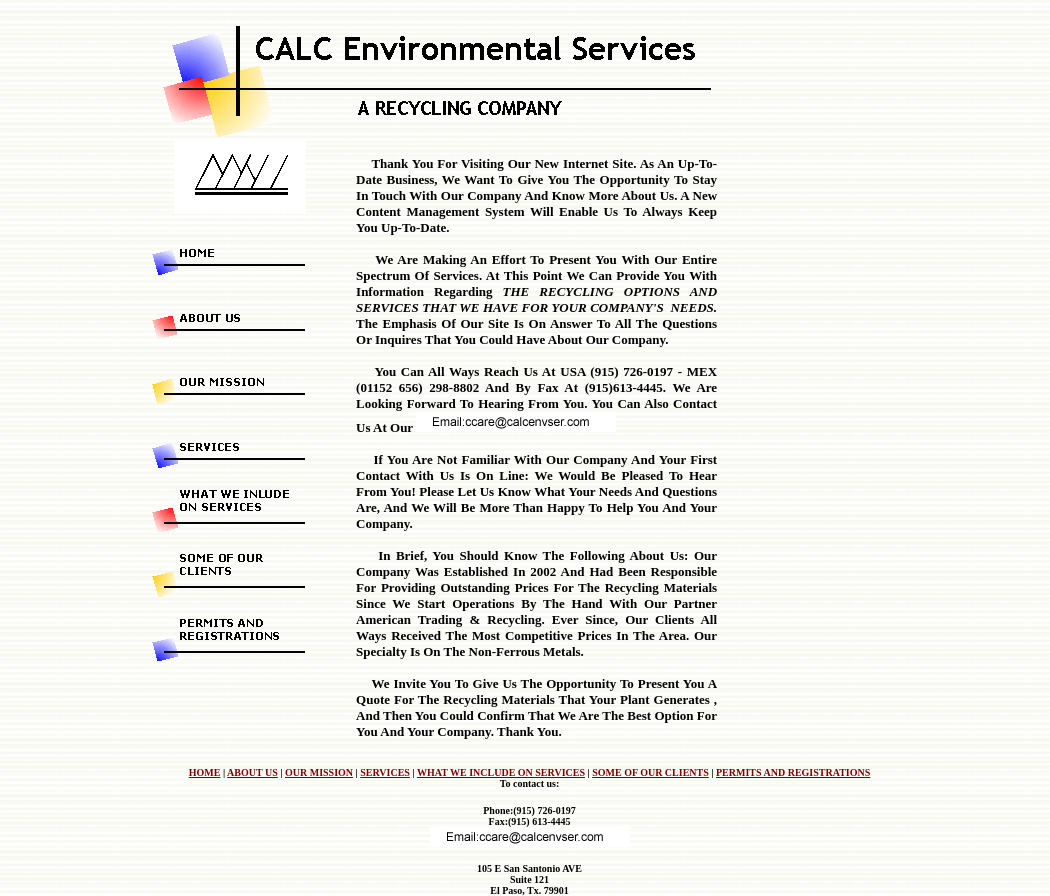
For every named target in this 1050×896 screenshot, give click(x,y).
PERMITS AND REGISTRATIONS (793, 772)
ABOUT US (252, 772)
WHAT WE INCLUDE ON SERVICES (501, 772)
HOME (205, 772)
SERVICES (385, 772)
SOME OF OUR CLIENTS (650, 772)
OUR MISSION (319, 772)
